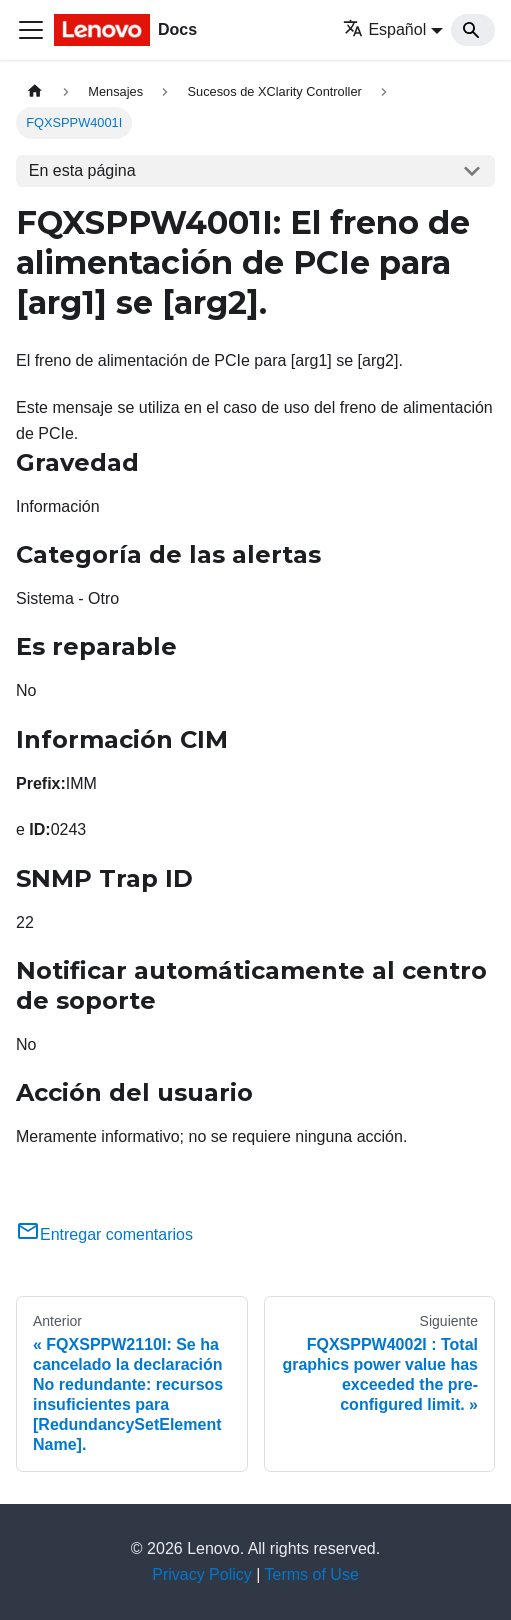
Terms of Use (312, 1574)
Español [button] (384, 29)
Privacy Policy (202, 1574)
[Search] (473, 30)
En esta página (82, 170)
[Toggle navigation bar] (31, 30)
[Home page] (35, 91)
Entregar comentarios (104, 1234)
